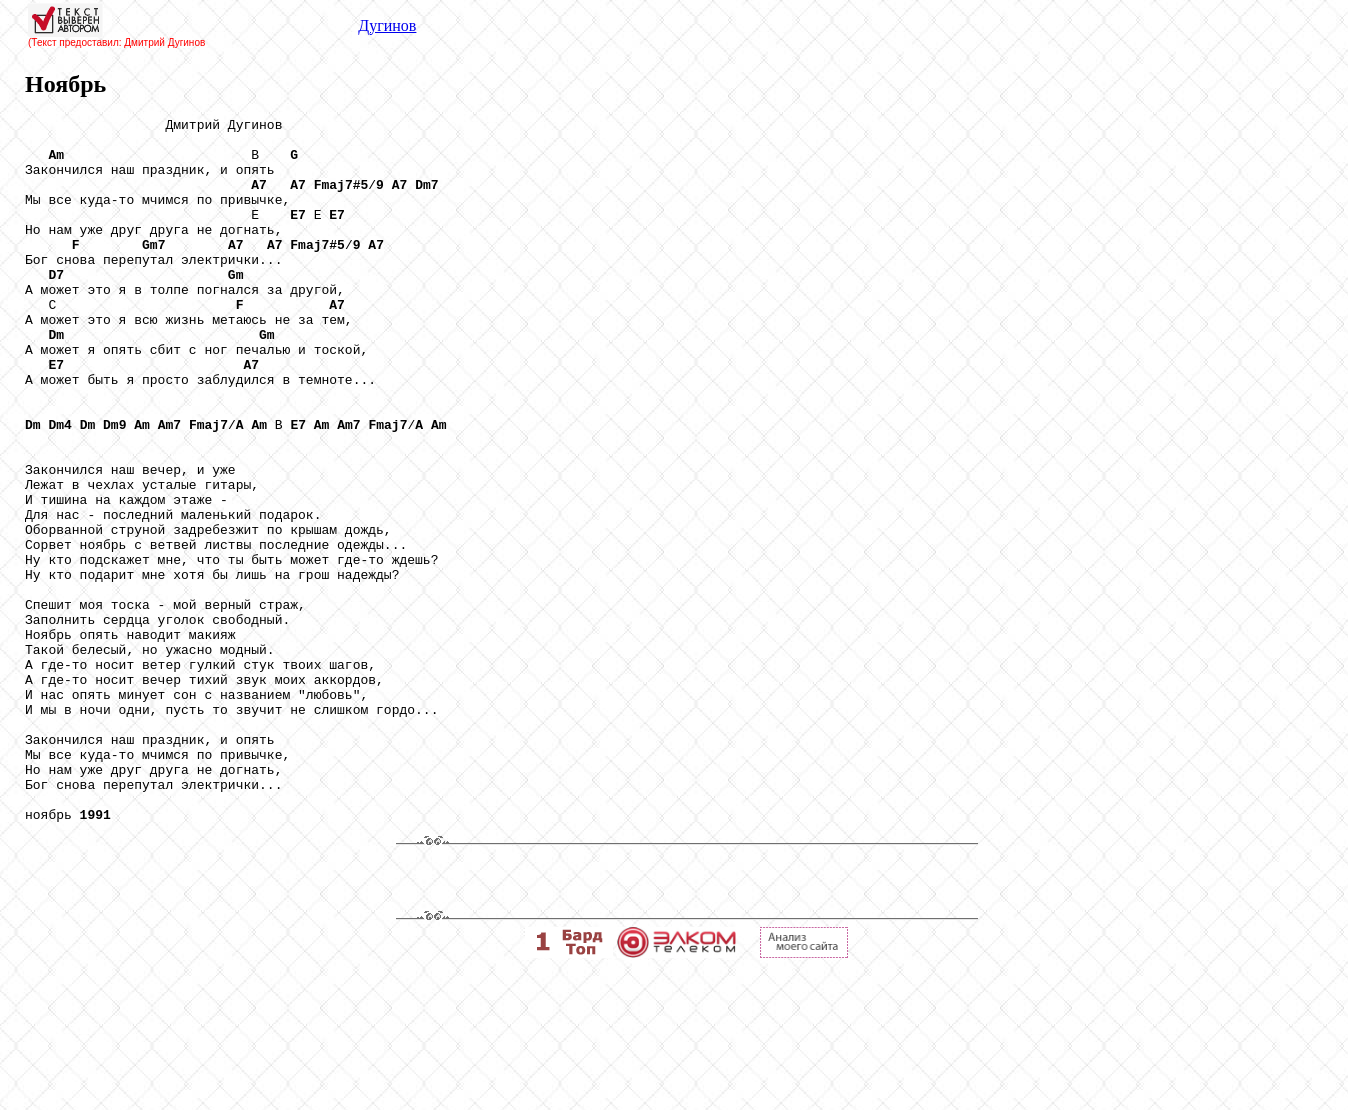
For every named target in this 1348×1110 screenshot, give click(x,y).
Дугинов (387, 25)
